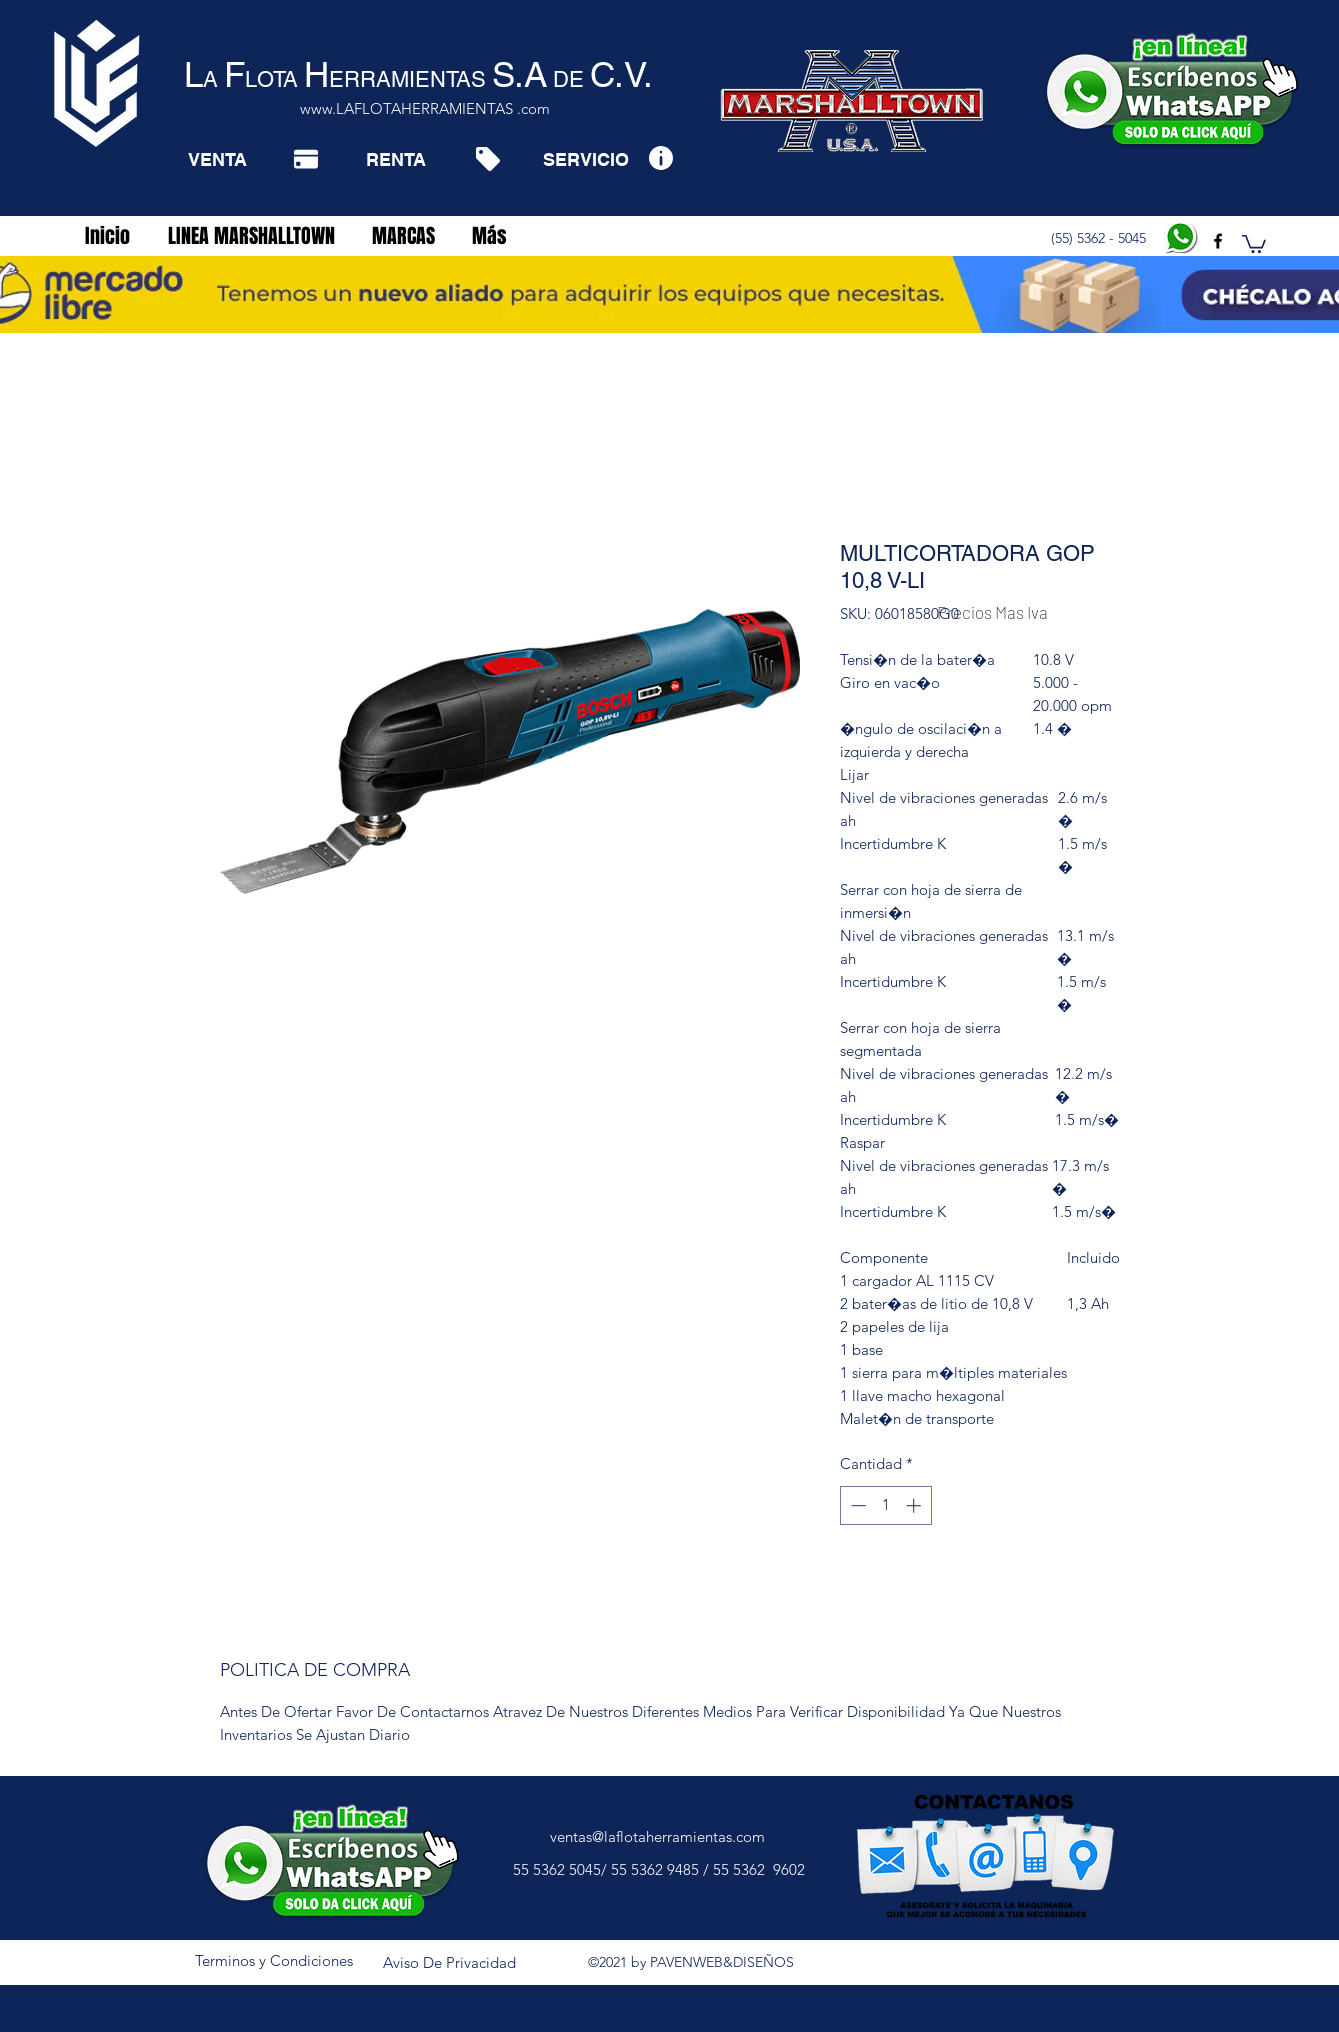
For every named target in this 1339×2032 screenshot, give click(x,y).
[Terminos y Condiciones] (274, 1962)
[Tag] (487, 159)
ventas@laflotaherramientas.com (657, 1836)
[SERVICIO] (585, 159)
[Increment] (915, 1505)
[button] (1254, 243)
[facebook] (1218, 241)
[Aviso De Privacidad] (450, 1964)
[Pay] (306, 159)
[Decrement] (856, 1505)
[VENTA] (217, 159)
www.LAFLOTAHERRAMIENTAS (406, 108)
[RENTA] (395, 159)
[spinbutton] (885, 1505)
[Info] (660, 157)
